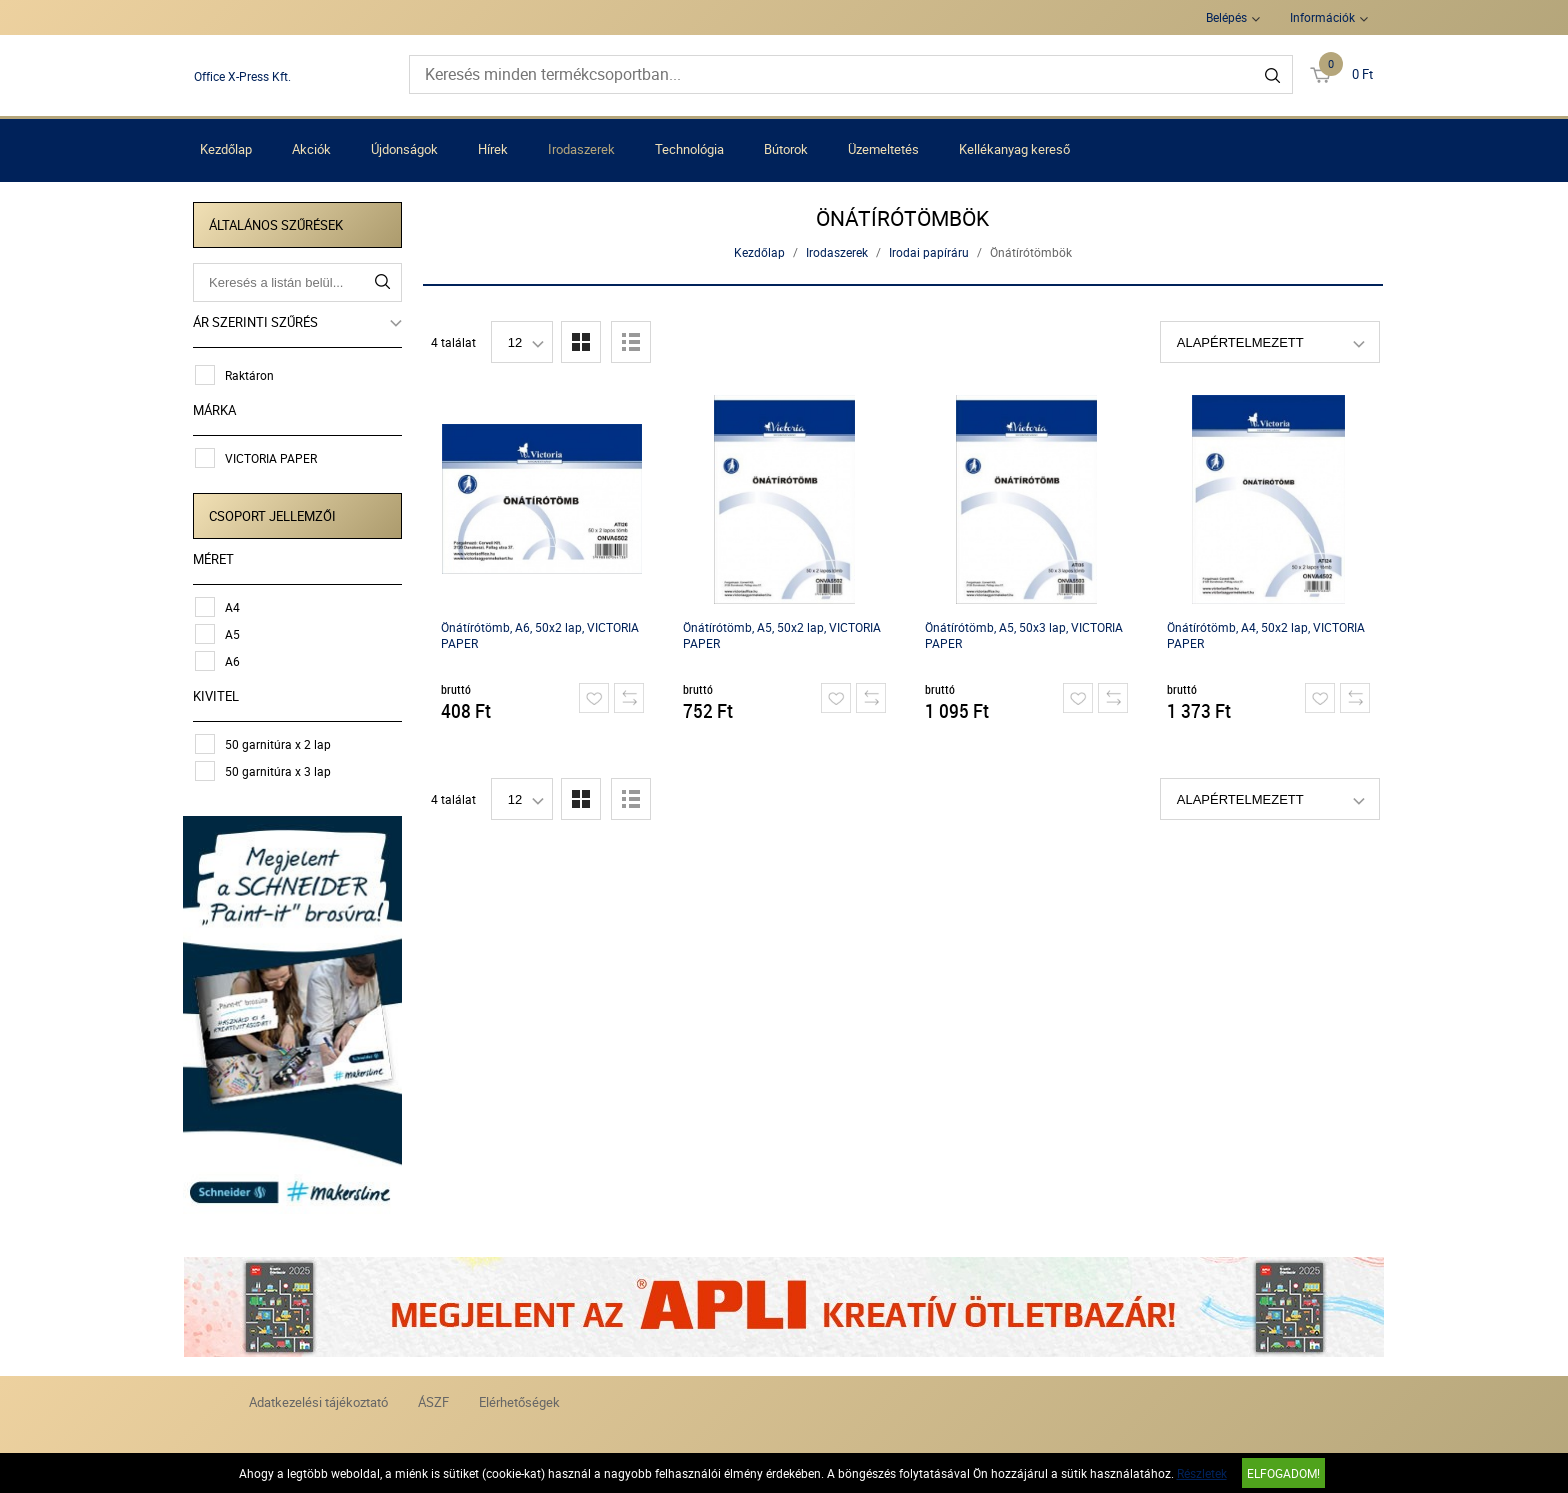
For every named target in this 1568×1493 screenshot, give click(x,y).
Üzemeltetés (883, 149)
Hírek (493, 149)
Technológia (689, 149)
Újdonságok (404, 149)
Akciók (311, 149)
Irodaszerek (581, 149)
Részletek (1202, 1473)
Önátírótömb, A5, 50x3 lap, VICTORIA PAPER (1024, 635)
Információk (1322, 17)
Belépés (1226, 17)
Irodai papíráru (929, 252)
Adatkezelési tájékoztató (318, 1400)
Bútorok (786, 149)
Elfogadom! (1283, 1473)
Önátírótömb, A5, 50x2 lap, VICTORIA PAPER (782, 635)
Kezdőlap (226, 149)
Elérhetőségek (519, 1400)
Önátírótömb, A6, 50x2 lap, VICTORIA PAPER (540, 635)
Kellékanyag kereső (1014, 149)
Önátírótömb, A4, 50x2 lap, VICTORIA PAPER (1266, 635)
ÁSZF (433, 1400)
